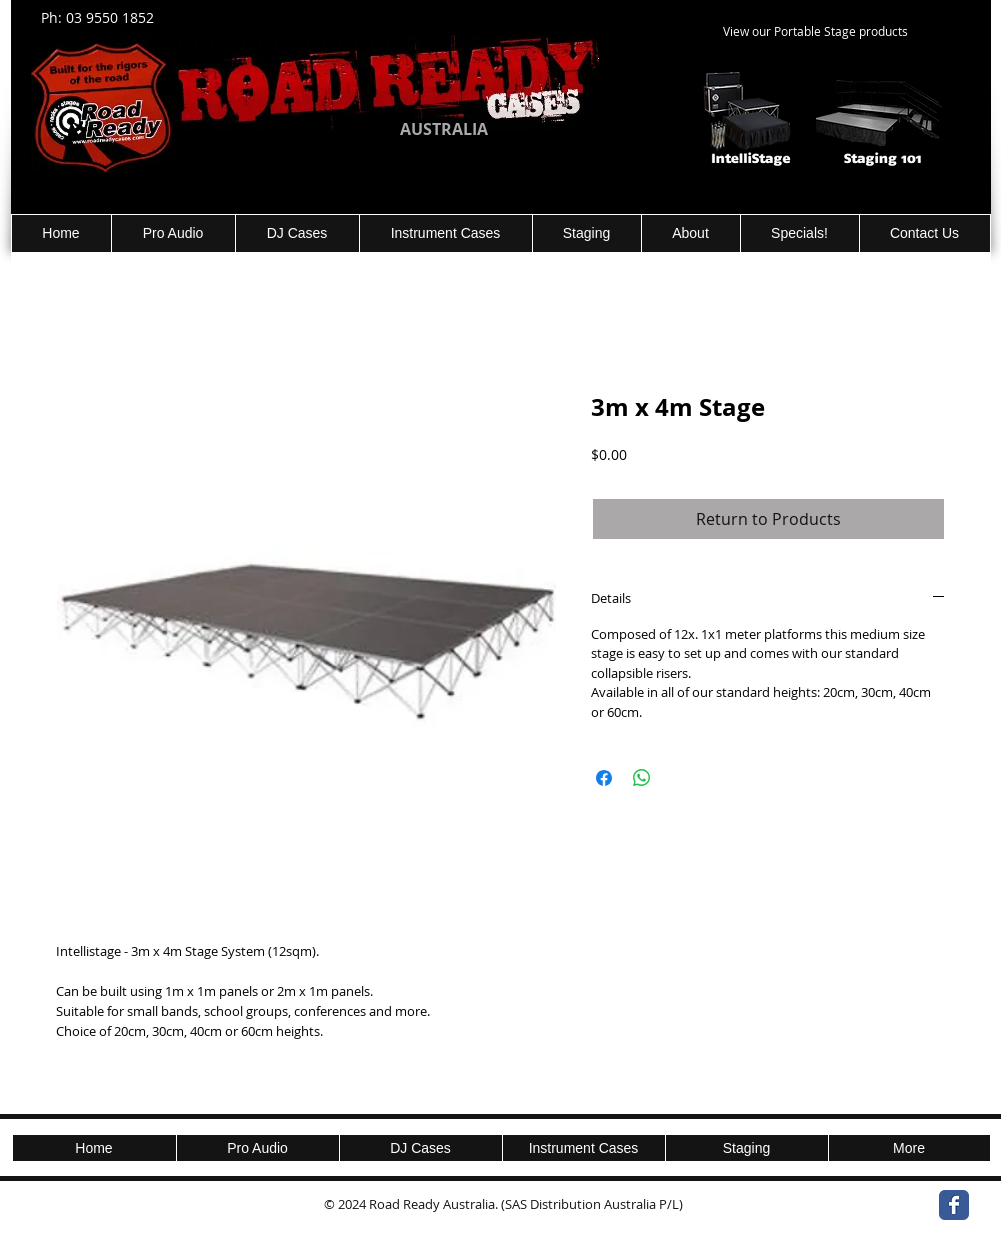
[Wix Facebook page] (954, 1205)
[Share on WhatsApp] (642, 778)
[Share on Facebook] (604, 778)
